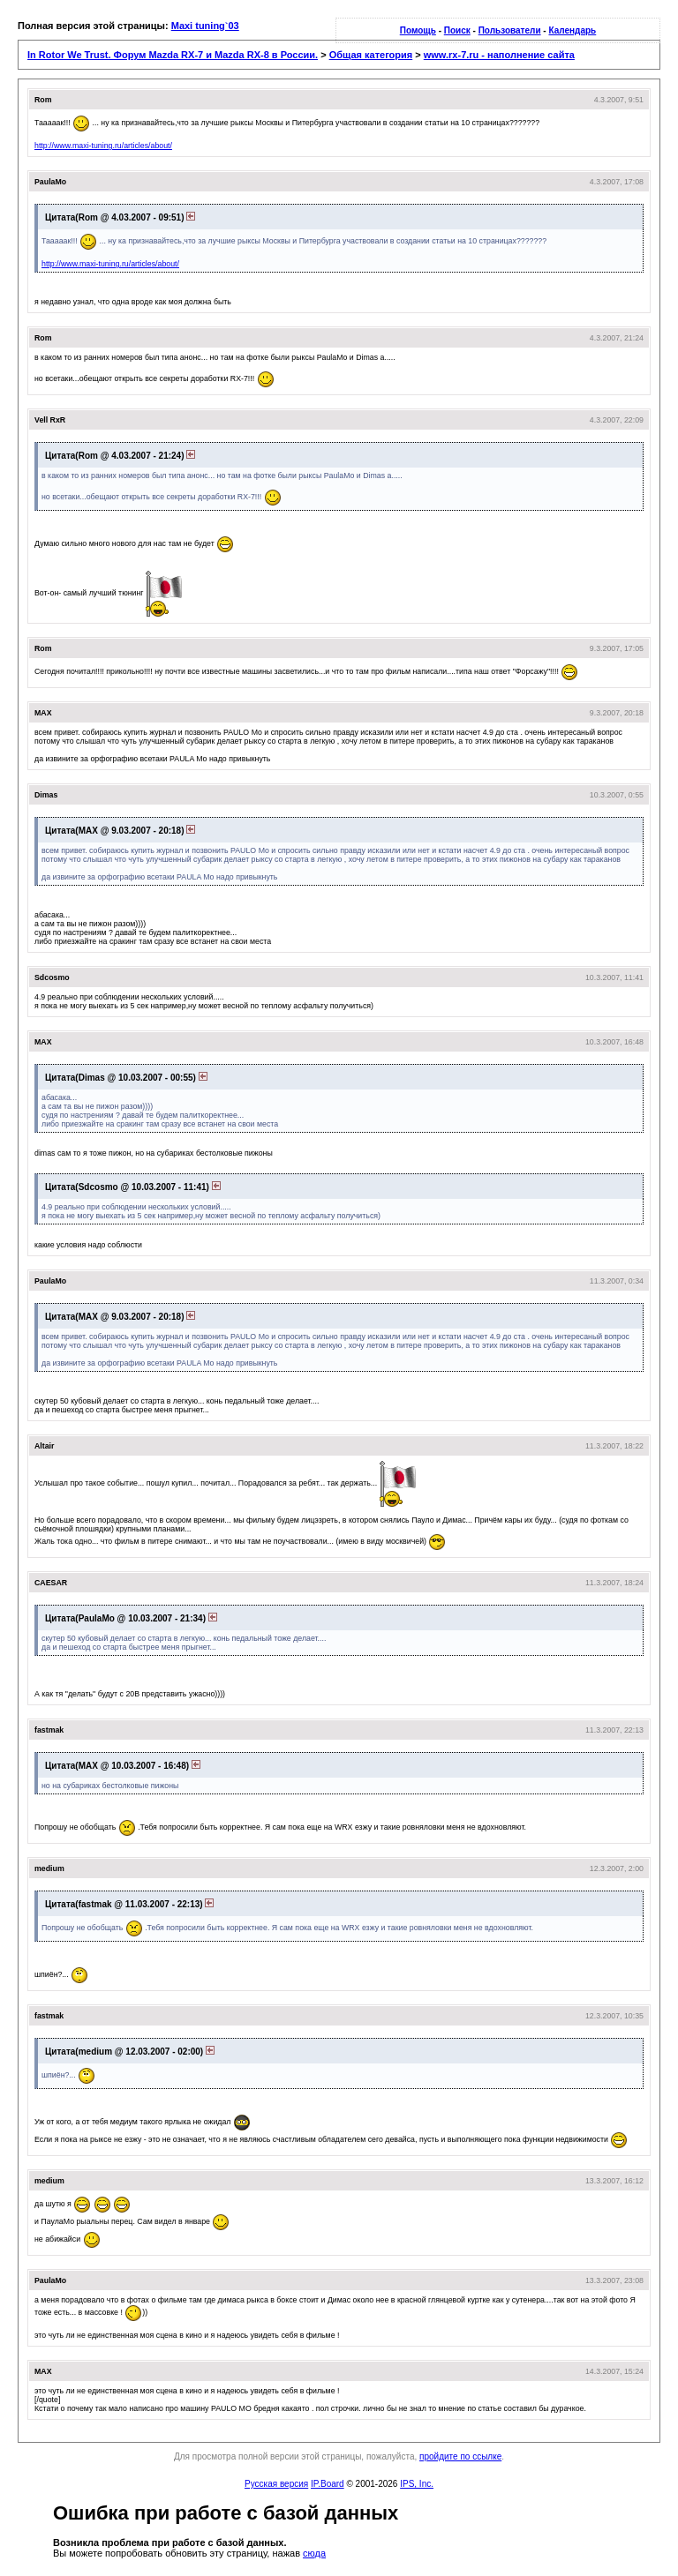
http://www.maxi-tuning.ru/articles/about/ (103, 145)
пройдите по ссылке (460, 2456)
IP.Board (327, 2484)
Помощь (418, 30)
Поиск (457, 30)
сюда (314, 2553)
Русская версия (276, 2484)
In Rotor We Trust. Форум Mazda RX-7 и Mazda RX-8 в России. (172, 54)
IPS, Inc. (416, 2484)
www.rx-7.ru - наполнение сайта (499, 54)
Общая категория (371, 54)
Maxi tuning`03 (205, 25)
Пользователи (509, 30)
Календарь (572, 30)
